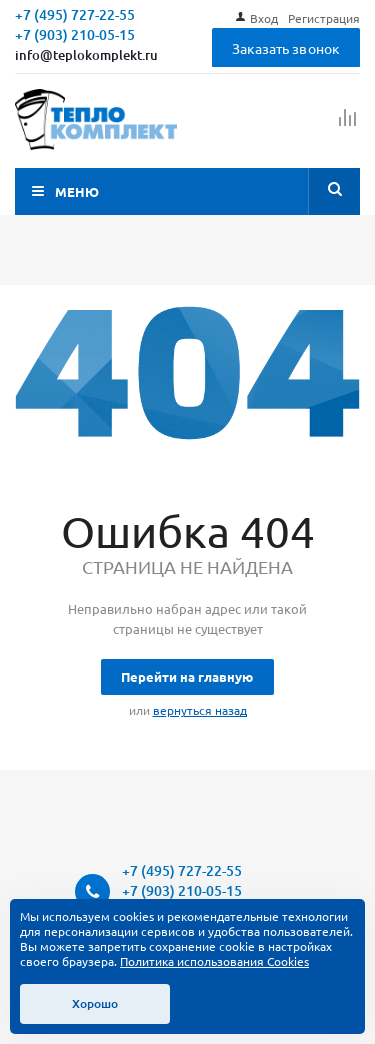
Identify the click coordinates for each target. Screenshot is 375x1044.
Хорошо (95, 1003)
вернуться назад (200, 710)
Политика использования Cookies (214, 961)
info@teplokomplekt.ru (86, 55)
